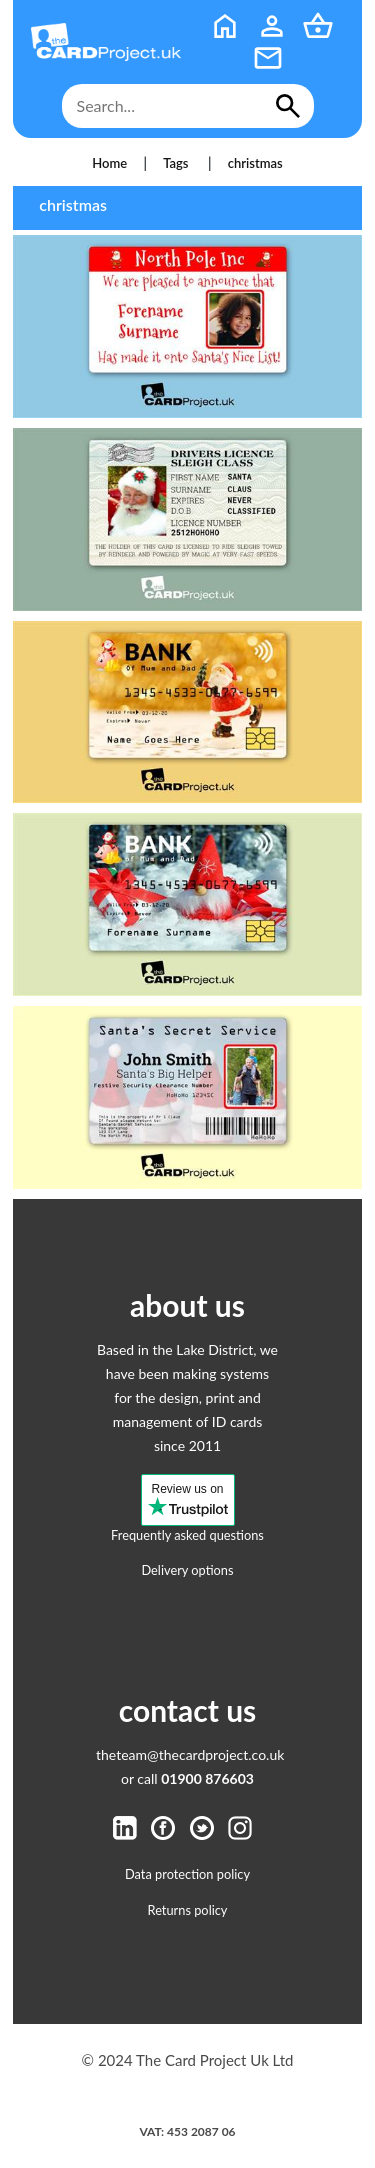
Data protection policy (187, 1874)
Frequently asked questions (187, 1535)
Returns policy (188, 1910)
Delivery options (187, 1570)
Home (109, 163)
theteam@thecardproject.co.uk (190, 1754)
